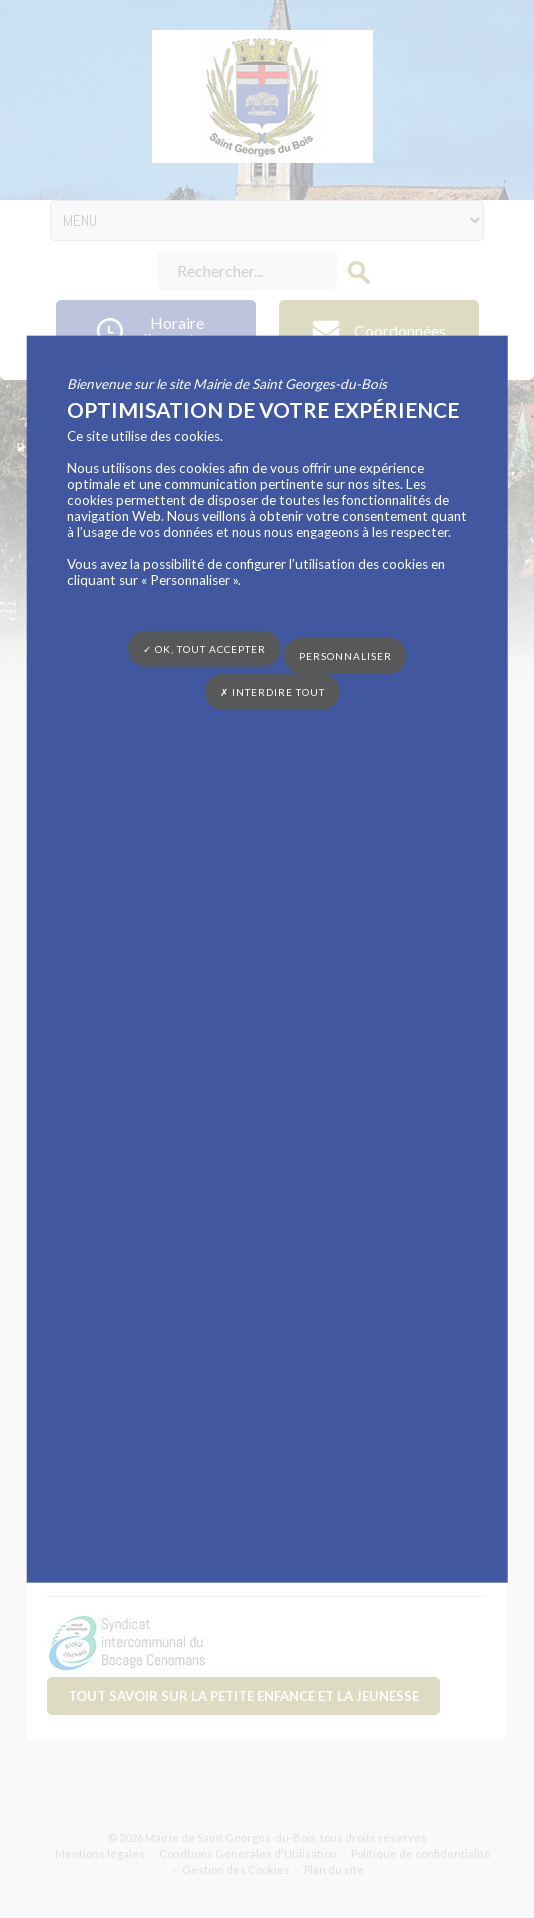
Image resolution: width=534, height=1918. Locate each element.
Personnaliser (345, 656)
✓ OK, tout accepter (204, 648)
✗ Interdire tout (272, 692)
